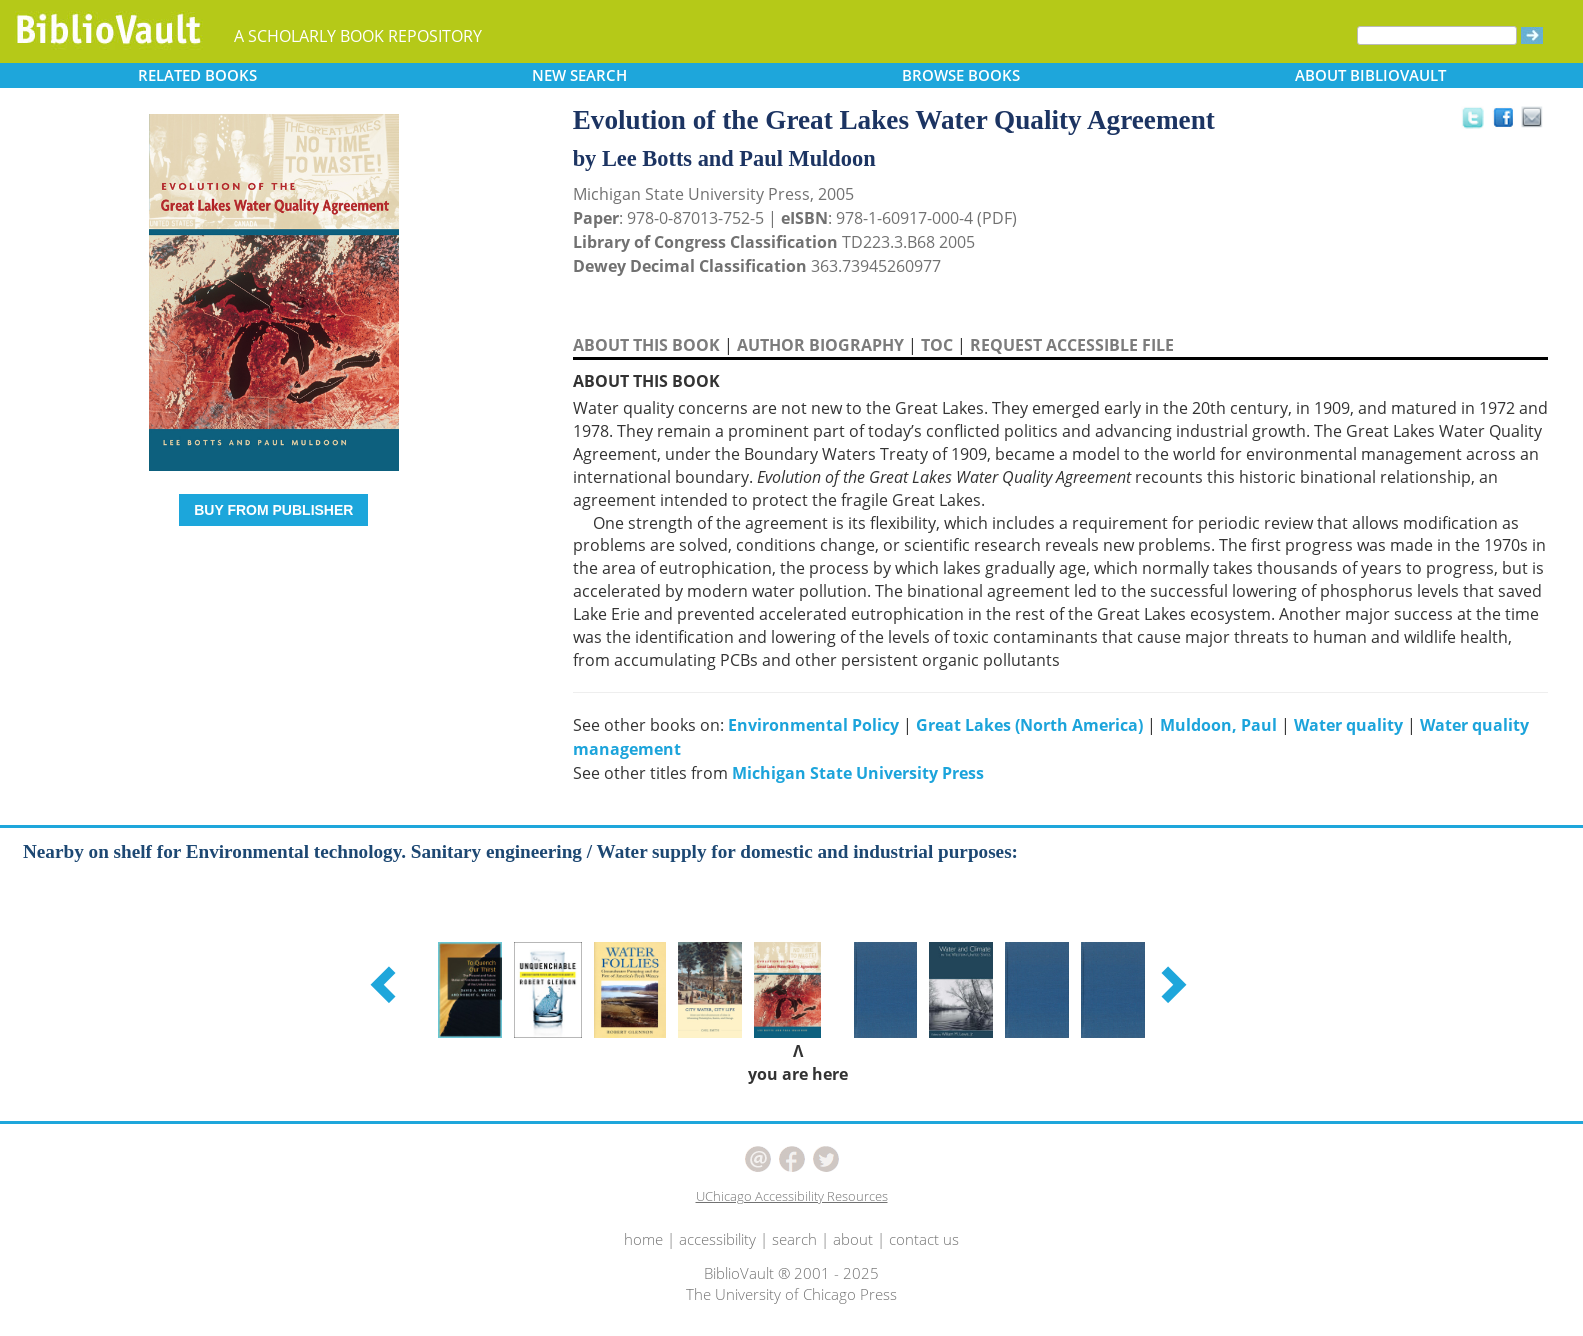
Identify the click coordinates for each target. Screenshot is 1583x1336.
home (643, 1239)
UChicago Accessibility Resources (792, 1196)
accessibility (717, 1239)
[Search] (1437, 35)
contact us (924, 1239)
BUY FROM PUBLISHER (273, 510)
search (794, 1239)
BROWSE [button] (961, 75)
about (853, 1239)
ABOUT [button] (1370, 75)
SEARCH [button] (579, 75)
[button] (386, 984)
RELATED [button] (197, 75)
